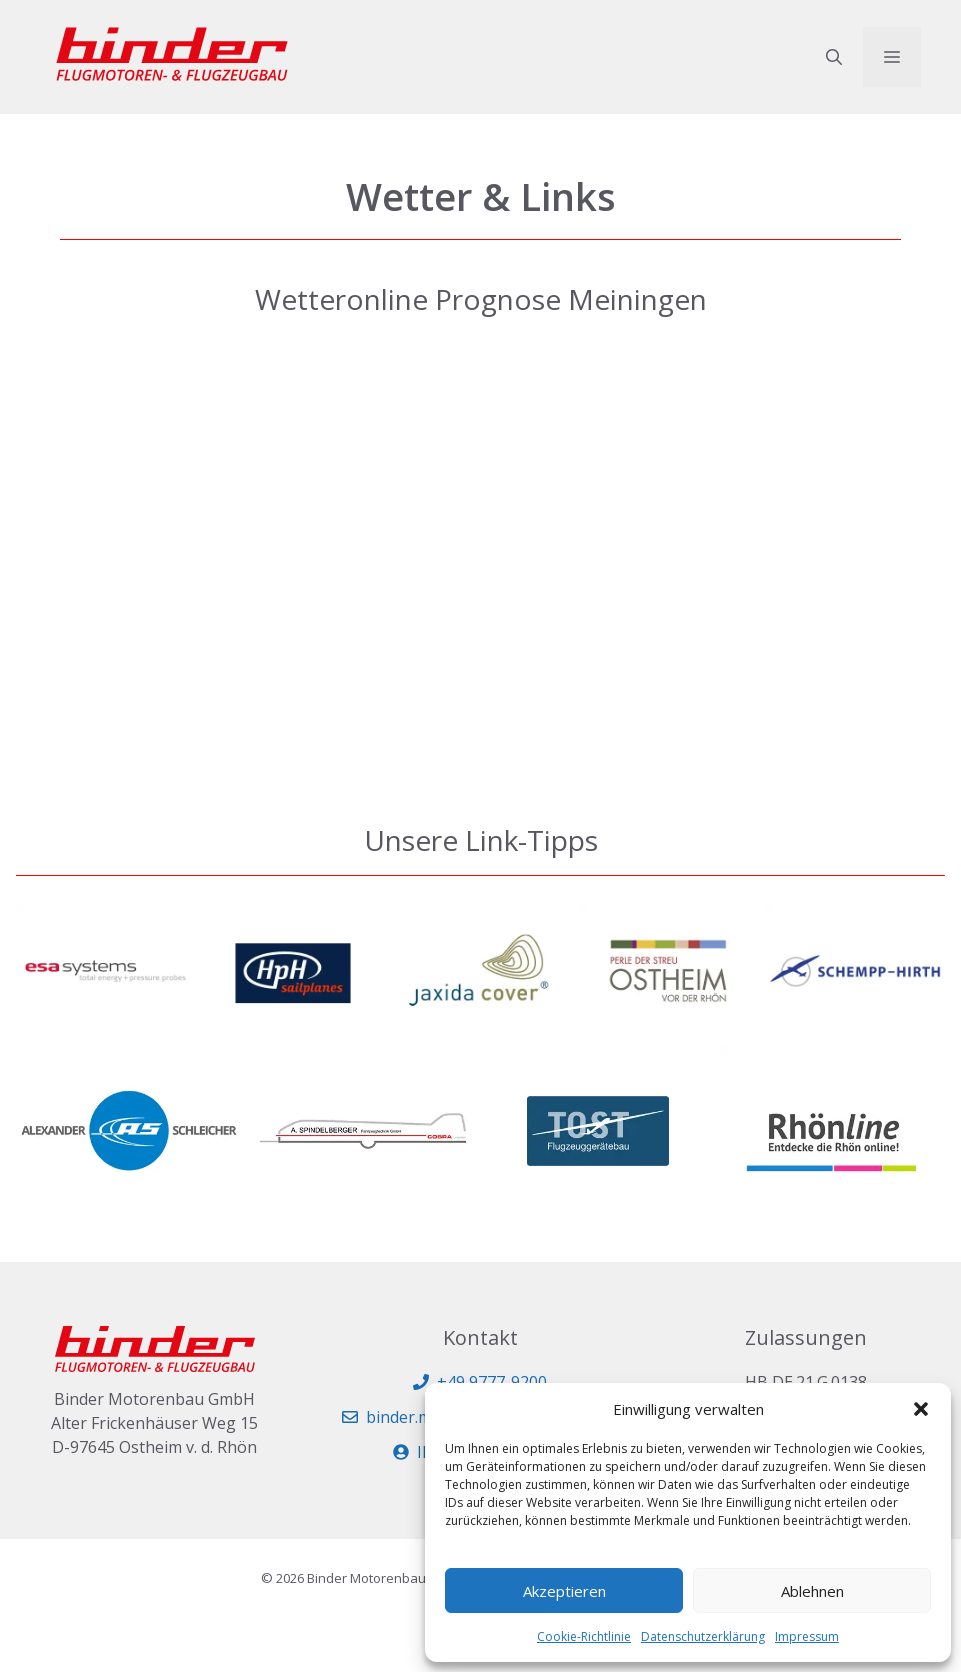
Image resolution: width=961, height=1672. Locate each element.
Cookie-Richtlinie (584, 1636)
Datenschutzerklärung (703, 1636)
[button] (921, 1409)
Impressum (807, 1636)
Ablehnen (812, 1591)
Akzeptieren (564, 1591)
